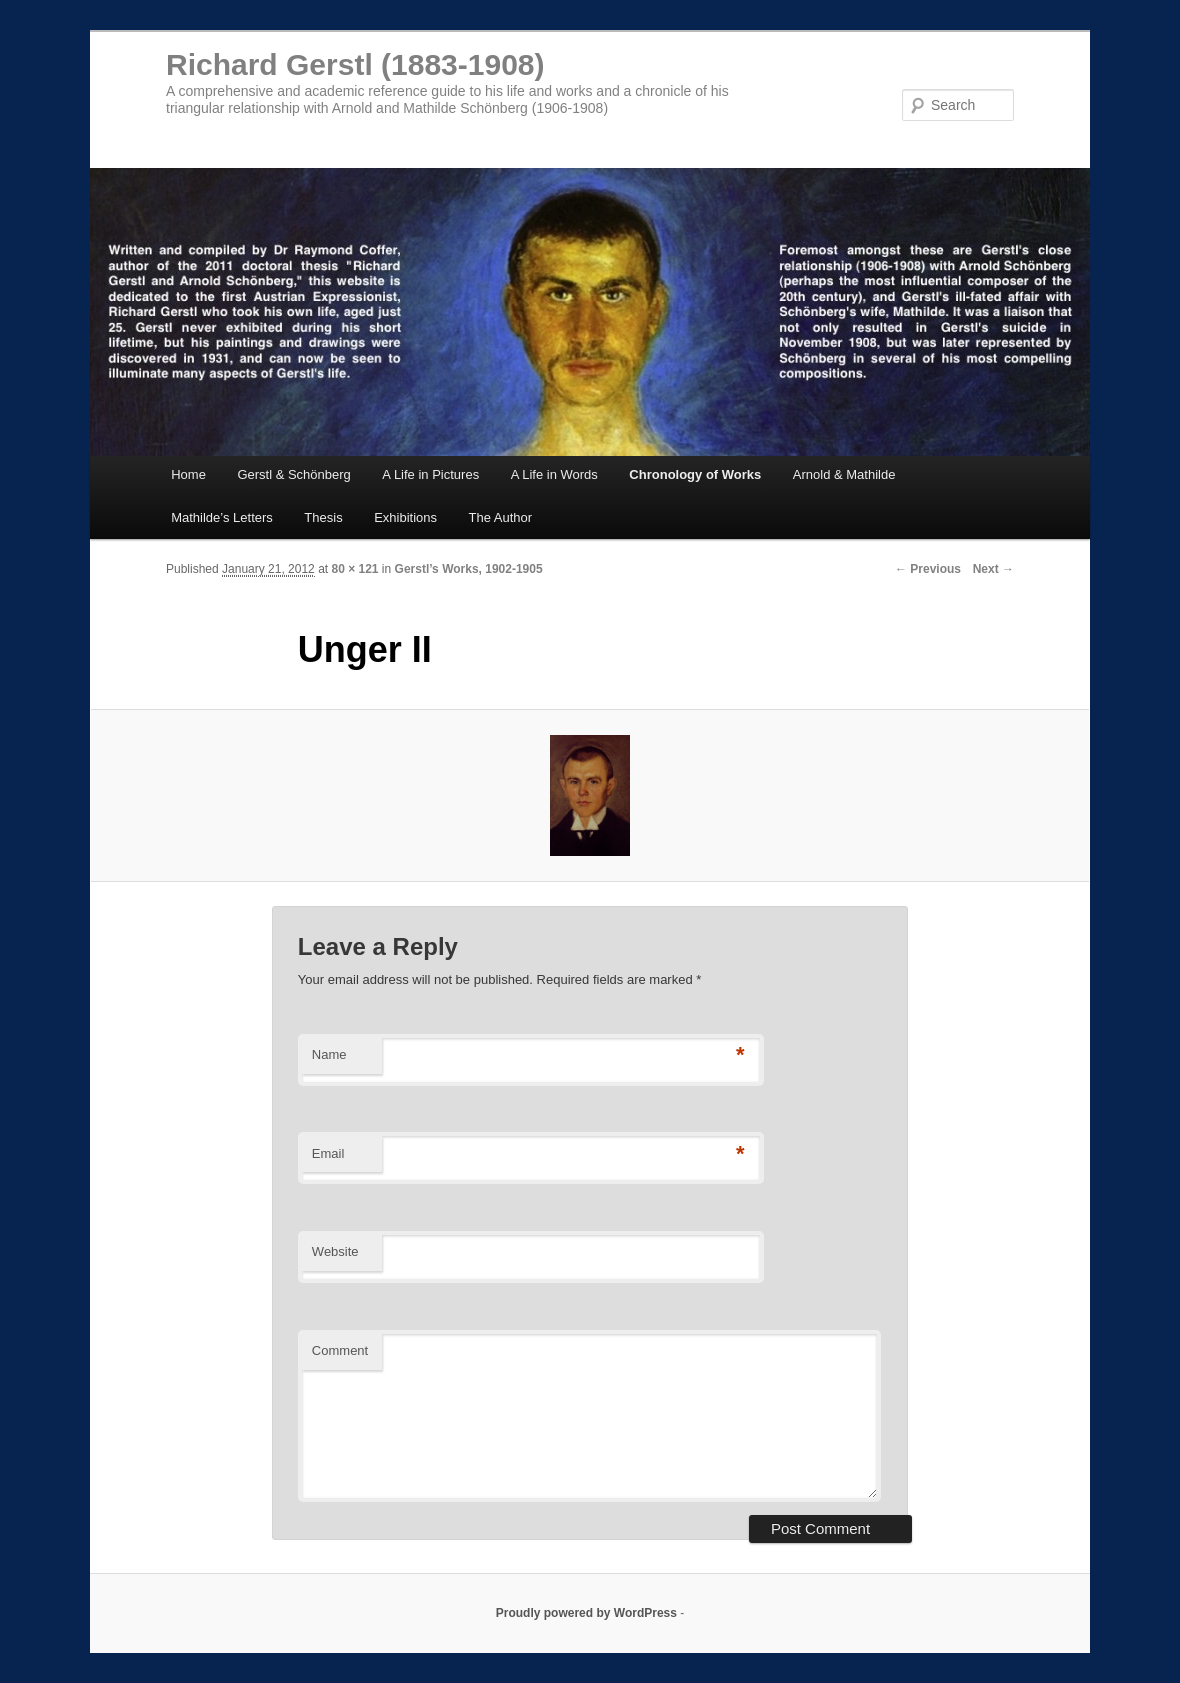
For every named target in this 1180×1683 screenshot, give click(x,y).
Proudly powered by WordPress (586, 1613)
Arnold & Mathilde (844, 474)
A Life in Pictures (430, 474)
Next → (993, 569)
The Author (501, 517)
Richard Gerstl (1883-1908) (355, 64)
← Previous (928, 569)
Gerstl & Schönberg (293, 474)
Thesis (323, 517)
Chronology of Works (695, 474)
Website (335, 1251)
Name (329, 1054)
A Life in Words (554, 474)
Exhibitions (405, 517)
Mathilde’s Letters (222, 517)
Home (188, 474)
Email (328, 1153)
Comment (340, 1350)
